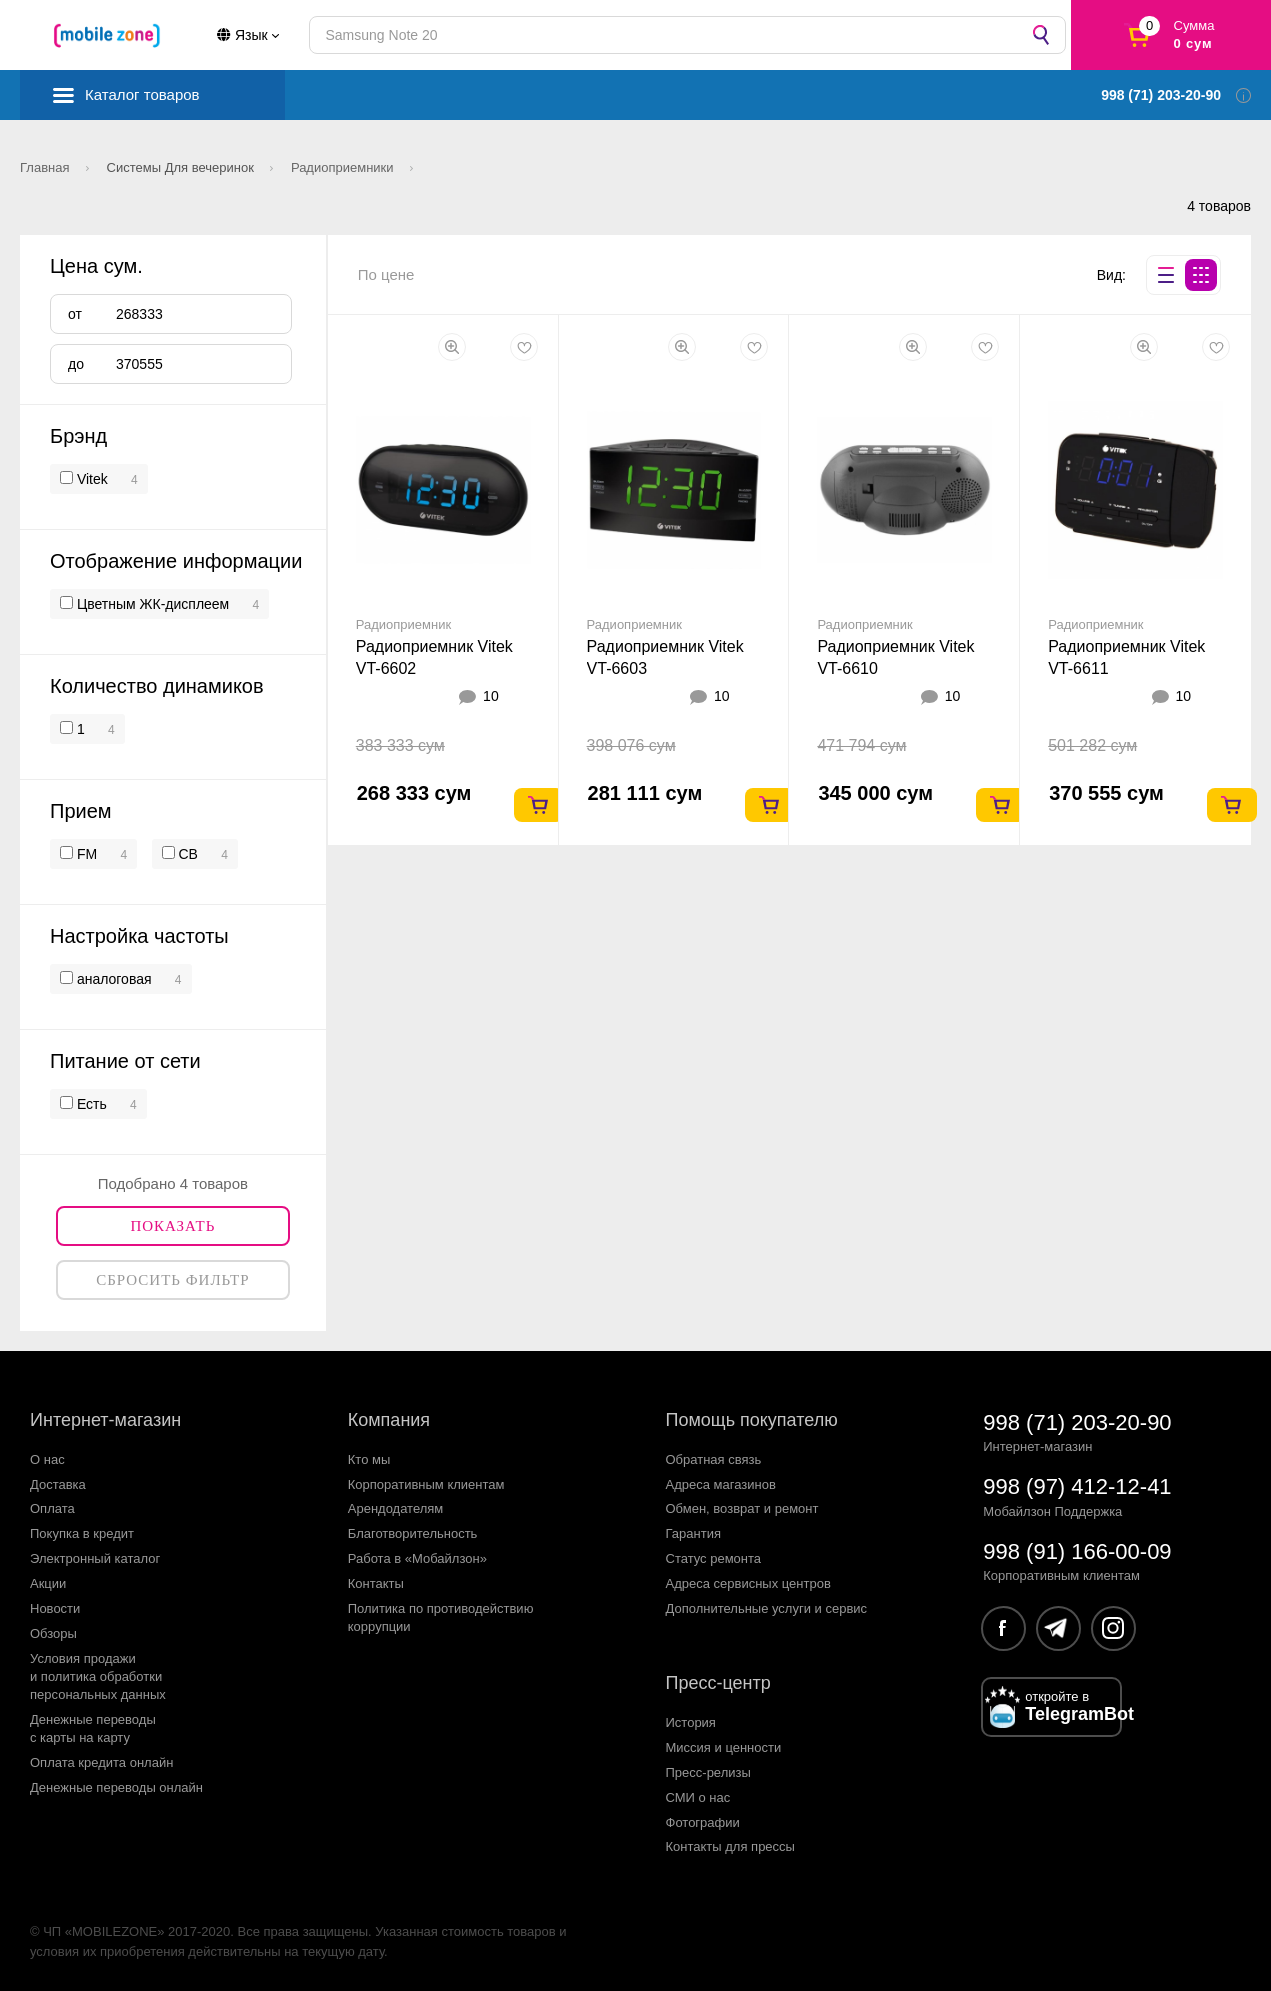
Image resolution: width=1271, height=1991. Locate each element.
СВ (186, 854)
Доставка (58, 1484)
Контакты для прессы (730, 1846)
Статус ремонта (714, 1558)
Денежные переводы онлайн (116, 1787)
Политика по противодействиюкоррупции (441, 1617)
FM (85, 854)
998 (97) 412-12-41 (1077, 1486)
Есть (90, 1104)
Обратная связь (714, 1459)
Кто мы (369, 1459)
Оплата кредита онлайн (101, 1762)
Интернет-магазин (105, 1420)
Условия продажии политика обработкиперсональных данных (98, 1676)
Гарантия (693, 1533)
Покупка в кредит (82, 1533)
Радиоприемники (344, 167)
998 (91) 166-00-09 (1077, 1551)
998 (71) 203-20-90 (1077, 1422)
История (691, 1722)
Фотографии (703, 1822)
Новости (55, 1608)
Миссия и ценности (724, 1747)
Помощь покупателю (752, 1420)
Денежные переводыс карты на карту (93, 1728)
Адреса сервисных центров (748, 1583)
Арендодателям (396, 1508)
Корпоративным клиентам (426, 1484)
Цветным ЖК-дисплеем (151, 604)
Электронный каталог (95, 1558)
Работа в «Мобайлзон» (417, 1558)
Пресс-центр (718, 1683)
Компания (389, 1420)
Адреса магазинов (721, 1484)
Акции (48, 1583)
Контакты (376, 1583)
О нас (47, 1459)
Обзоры (53, 1633)
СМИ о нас (698, 1797)
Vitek (92, 479)
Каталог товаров (142, 94)
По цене (386, 274)
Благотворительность (413, 1533)
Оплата (52, 1508)
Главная (46, 167)
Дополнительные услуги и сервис (767, 1608)
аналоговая (112, 979)
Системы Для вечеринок (182, 167)
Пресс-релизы (708, 1772)
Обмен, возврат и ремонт (742, 1508)
